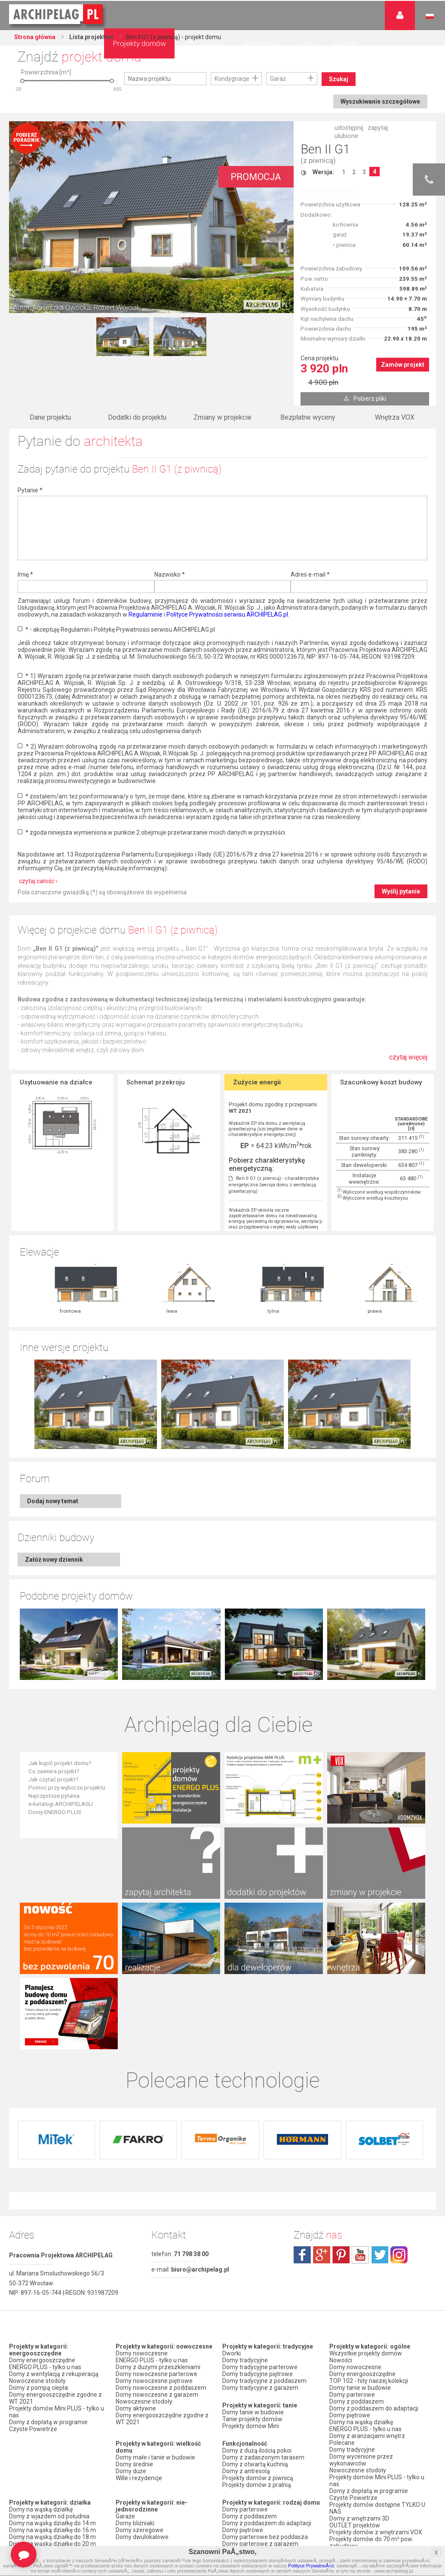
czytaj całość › (38, 881)
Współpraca (261, 43)
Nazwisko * (169, 574)
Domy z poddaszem (249, 2355)
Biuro (336, 2448)
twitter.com (379, 2094)
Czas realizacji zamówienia (366, 2527)
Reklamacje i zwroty (356, 2521)
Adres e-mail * (310, 574)
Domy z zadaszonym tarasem (263, 2297)
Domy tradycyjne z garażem (260, 2227)
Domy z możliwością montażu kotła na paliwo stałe (270, 2446)
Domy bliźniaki (135, 2362)
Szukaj (338, 79)
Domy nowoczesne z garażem (157, 2234)
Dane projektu (50, 417)
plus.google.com (321, 2094)
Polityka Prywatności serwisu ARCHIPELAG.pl (368, 2490)
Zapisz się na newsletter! (362, 2462)
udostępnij (349, 127)
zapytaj (378, 127)
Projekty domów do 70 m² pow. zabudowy (371, 2382)
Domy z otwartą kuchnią (255, 2303)
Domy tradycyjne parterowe (260, 2206)
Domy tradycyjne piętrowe (257, 2213)
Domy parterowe (245, 2349)
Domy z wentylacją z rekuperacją (53, 2213)
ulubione (346, 135)
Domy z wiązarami (247, 2428)
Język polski (430, 16)
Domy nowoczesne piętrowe (154, 2220)
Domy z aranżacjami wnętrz (367, 2275)
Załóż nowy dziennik (54, 1470)
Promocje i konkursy (356, 2410)
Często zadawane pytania (364, 2455)
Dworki (231, 2192)
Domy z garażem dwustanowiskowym (144, 2452)
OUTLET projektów (354, 2364)
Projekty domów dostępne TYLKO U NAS (377, 2348)
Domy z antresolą (246, 2310)
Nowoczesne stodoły (37, 2220)
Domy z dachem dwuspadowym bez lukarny (52, 2501)
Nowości (127, 2505)
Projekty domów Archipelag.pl (56, 14)
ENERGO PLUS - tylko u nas (45, 2206)
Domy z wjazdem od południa (49, 2355)
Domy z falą (25, 2435)
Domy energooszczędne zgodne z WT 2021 (55, 2237)
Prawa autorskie (351, 2534)
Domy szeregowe (139, 2369)
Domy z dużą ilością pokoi (257, 2290)
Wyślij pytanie (401, 891)
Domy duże (131, 2310)
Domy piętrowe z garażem (258, 2390)
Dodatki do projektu (137, 417)
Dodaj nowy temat (52, 1412)
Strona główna (34, 37)
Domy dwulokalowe (142, 2376)
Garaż (278, 78)
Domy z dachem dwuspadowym (52, 2421)
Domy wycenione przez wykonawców (361, 2299)
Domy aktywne (136, 2247)
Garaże (125, 2355)
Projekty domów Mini (250, 2265)
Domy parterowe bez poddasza (265, 2376)
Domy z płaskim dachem (42, 2428)
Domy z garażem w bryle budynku (161, 2462)
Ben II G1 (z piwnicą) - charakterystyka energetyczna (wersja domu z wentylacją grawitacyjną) (274, 1185)
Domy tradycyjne (245, 2199)
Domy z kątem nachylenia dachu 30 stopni (57, 2459)
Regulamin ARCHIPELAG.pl (365, 2500)
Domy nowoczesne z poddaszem (161, 2227)
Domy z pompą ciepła (38, 2227)
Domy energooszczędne (42, 2199)
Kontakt (346, 43)
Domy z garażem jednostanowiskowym (145, 2439)
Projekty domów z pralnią (256, 2324)
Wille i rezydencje (139, 2317)
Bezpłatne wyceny (307, 417)
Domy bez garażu (139, 2469)
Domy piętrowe (242, 2369)
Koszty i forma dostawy (361, 2514)
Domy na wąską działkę (41, 2349)
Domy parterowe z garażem (260, 2383)
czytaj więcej (408, 1057)
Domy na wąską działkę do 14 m (52, 2362)
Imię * (25, 574)
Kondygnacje (232, 78)
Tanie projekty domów (252, 2258)
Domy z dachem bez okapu (46, 2449)
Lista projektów (91, 37)
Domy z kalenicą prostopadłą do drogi (52, 2473)
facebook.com (302, 2094)
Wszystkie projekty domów (365, 2192)
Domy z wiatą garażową (148, 2428)
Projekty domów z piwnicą (257, 2317)
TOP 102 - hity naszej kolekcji (368, 2220)
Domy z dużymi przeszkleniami (158, 2206)
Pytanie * (30, 490)
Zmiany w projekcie (222, 417)
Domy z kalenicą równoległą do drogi (51, 2487)
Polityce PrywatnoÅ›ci (311, 2565)
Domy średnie (134, 2303)
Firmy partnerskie (353, 2416)
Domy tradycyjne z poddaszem (264, 2220)
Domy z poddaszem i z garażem (266, 2397)
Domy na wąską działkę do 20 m (52, 2383)
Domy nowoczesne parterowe (156, 2213)
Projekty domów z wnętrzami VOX (375, 2371)
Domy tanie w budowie (253, 2251)
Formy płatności (351, 2507)
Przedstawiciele (351, 2423)
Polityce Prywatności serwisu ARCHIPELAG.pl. (227, 614)
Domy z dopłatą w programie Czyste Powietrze (48, 2265)
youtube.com (360, 2094)
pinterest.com (341, 2094)
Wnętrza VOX (394, 417)
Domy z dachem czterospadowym (55, 2442)
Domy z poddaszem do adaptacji (266, 2362)
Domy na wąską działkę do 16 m (52, 2369)
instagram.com (399, 2094)
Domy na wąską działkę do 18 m (52, 2376)
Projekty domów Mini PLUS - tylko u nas (56, 2251)
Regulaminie (146, 614)
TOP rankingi (239, 2480)
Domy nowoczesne (142, 2192)
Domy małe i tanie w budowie (155, 2297)
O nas (307, 43)
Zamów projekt (402, 364)
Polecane (342, 2282)
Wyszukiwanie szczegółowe (380, 101)
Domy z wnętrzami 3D (359, 2358)
